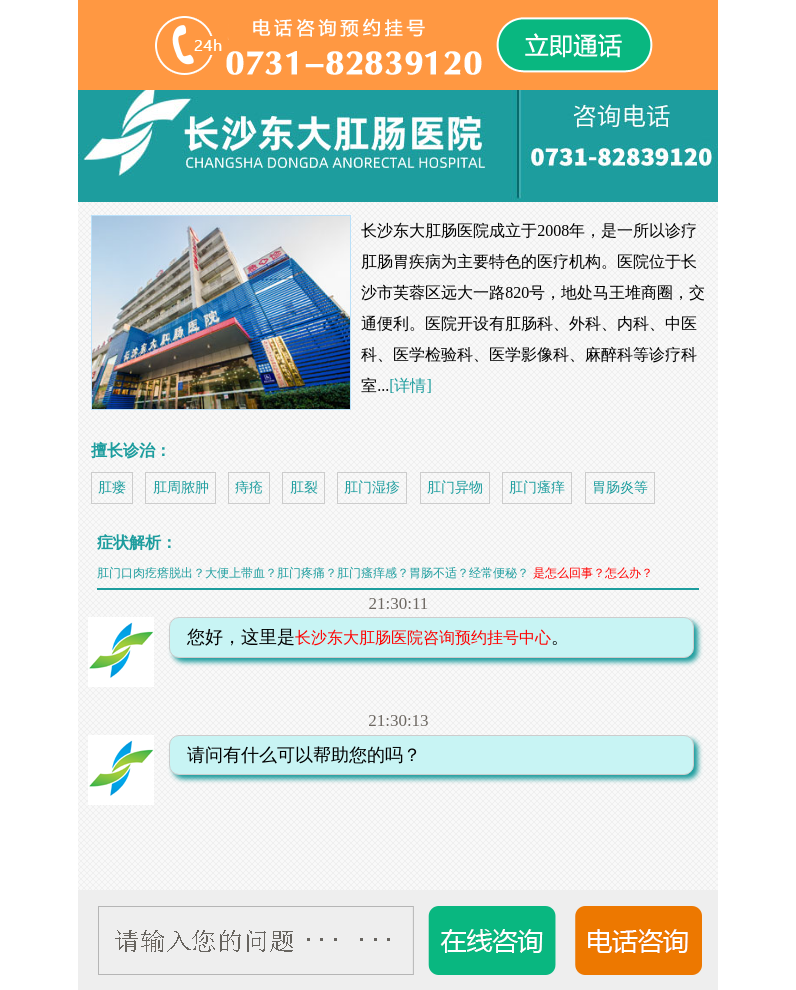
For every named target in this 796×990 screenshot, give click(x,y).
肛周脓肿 (181, 487)
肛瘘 (112, 487)
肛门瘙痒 (537, 487)
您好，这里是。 (372, 637)
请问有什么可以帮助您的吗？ (298, 755)
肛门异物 (455, 487)
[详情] (410, 385)
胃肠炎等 (620, 487)
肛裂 (304, 487)
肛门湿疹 (372, 487)
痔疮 (249, 487)
